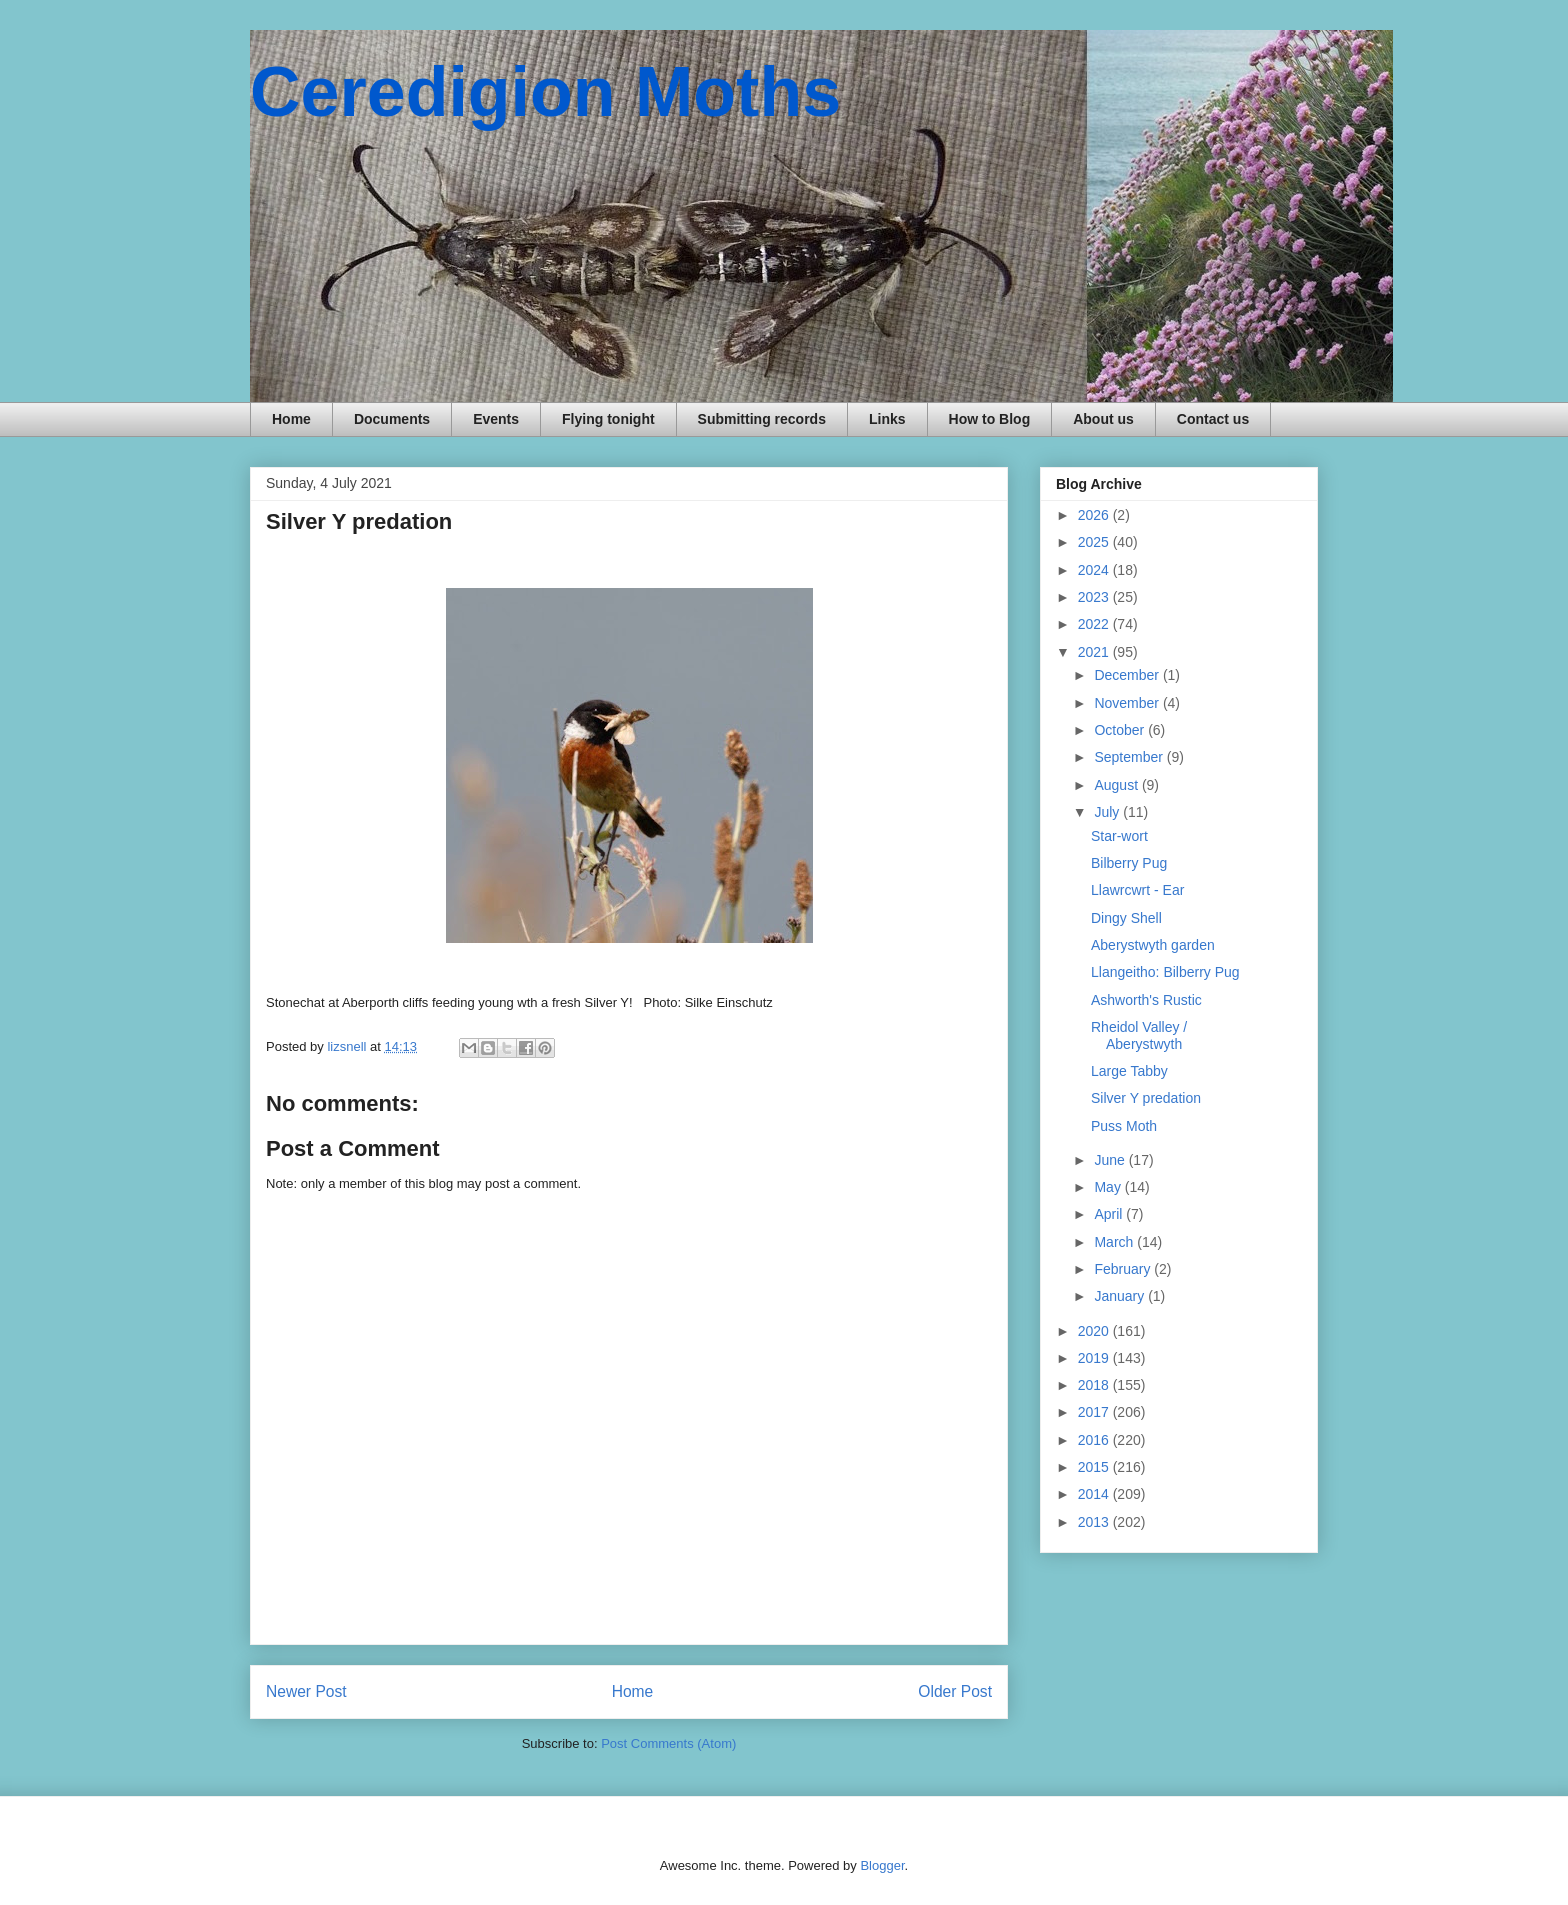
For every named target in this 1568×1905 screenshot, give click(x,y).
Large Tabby (1129, 1071)
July (1108, 812)
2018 (1095, 1385)
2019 (1095, 1358)
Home (291, 419)
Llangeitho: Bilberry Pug (1165, 972)
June (1111, 1160)
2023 (1095, 597)
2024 (1095, 570)
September (1130, 757)
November (1128, 703)
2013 (1095, 1522)
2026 (1095, 515)
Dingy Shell (1126, 918)
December (1128, 675)
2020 (1095, 1331)
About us (1103, 419)
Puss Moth (1124, 1126)
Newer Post (306, 1691)
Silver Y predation (1146, 1098)
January (1121, 1296)
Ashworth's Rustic (1146, 1000)
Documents (392, 419)
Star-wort (1119, 836)
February (1124, 1269)
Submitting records (762, 419)
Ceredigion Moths (545, 92)
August (1117, 785)
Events (496, 419)
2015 (1095, 1467)
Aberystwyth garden (1153, 945)
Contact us (1213, 419)
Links (887, 419)
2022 (1095, 624)
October (1121, 730)
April (1110, 1214)
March (1115, 1242)
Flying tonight (608, 419)
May (1109, 1187)
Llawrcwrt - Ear (1137, 890)
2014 (1095, 1494)
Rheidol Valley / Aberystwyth (1139, 1035)
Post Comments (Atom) (668, 1743)
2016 (1095, 1440)
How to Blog (990, 419)
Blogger (882, 1865)
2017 (1095, 1412)
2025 (1095, 542)
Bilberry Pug (1129, 863)
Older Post (955, 1691)
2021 (1095, 652)
